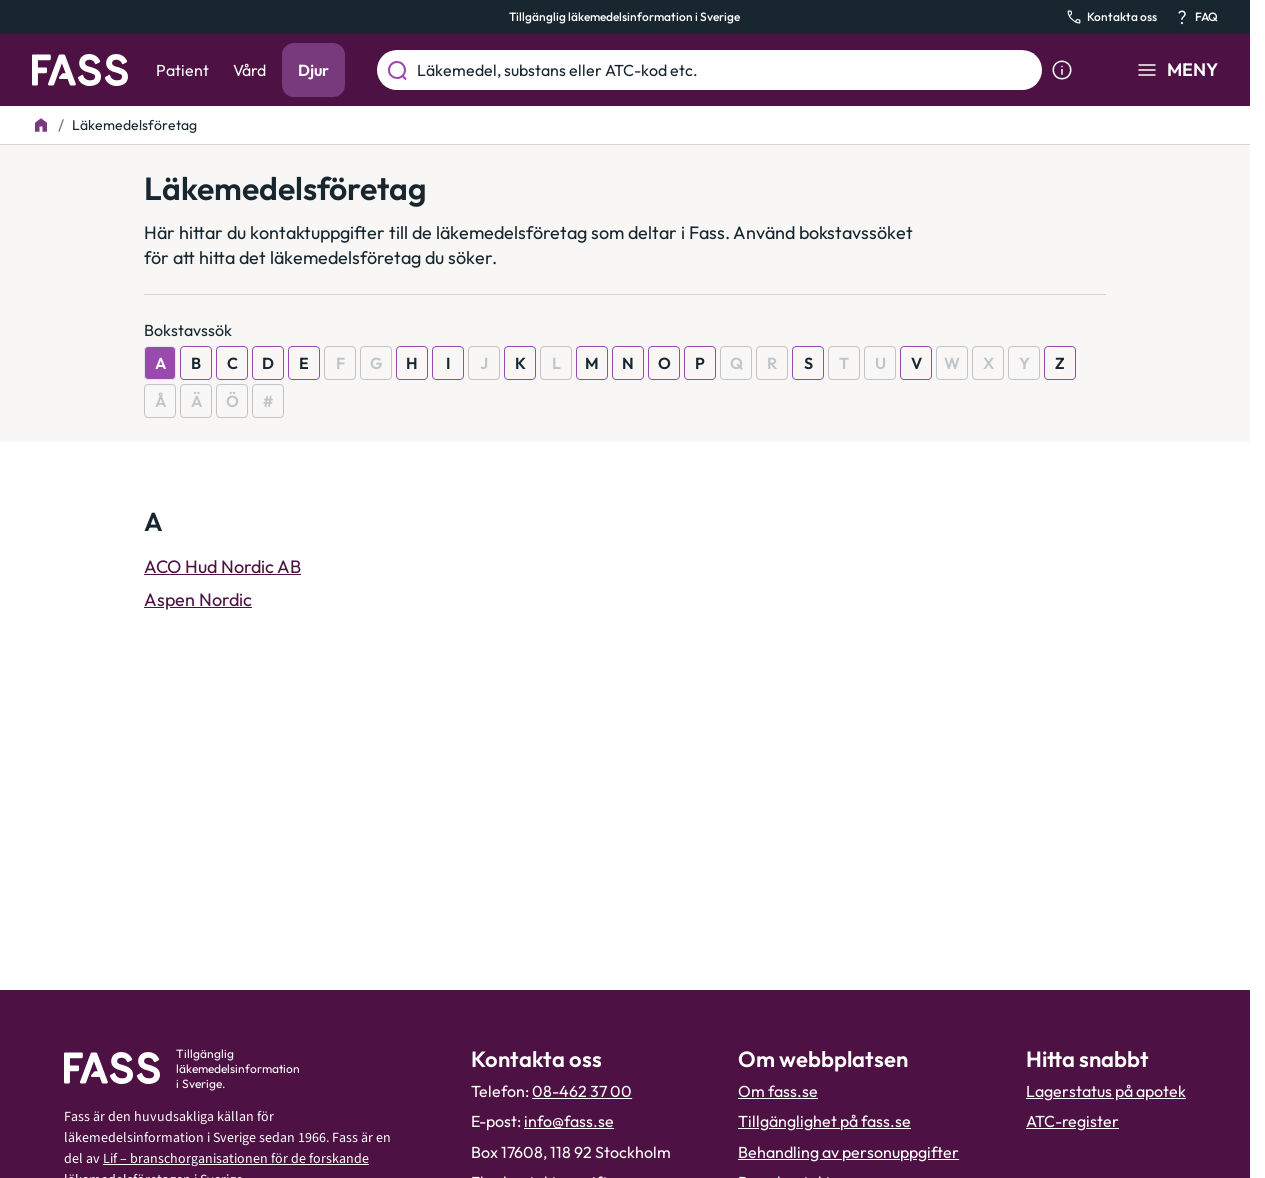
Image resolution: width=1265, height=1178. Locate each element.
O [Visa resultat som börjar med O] (664, 363)
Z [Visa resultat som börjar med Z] (1060, 363)
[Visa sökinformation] (1062, 70)
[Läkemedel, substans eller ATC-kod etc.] (725, 70)
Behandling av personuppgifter (848, 1152)
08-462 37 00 (582, 1091)
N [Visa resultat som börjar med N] (628, 363)
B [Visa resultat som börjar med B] (196, 363)
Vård (249, 70)
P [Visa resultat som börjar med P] (700, 363)
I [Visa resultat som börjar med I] (448, 363)
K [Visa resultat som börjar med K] (520, 363)
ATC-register (1072, 1121)
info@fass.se (569, 1121)
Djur (313, 70)
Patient (182, 70)
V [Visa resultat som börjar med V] (916, 363)
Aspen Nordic (198, 599)
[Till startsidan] (41, 125)
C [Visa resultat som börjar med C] (232, 363)
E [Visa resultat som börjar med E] (304, 363)
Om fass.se (778, 1091)
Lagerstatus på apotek (1106, 1091)
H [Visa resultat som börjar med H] (412, 363)
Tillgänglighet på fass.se (824, 1121)
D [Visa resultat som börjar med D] (268, 363)
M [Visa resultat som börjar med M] (592, 363)
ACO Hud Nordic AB (222, 566)
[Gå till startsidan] (80, 70)
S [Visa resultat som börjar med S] (808, 363)
